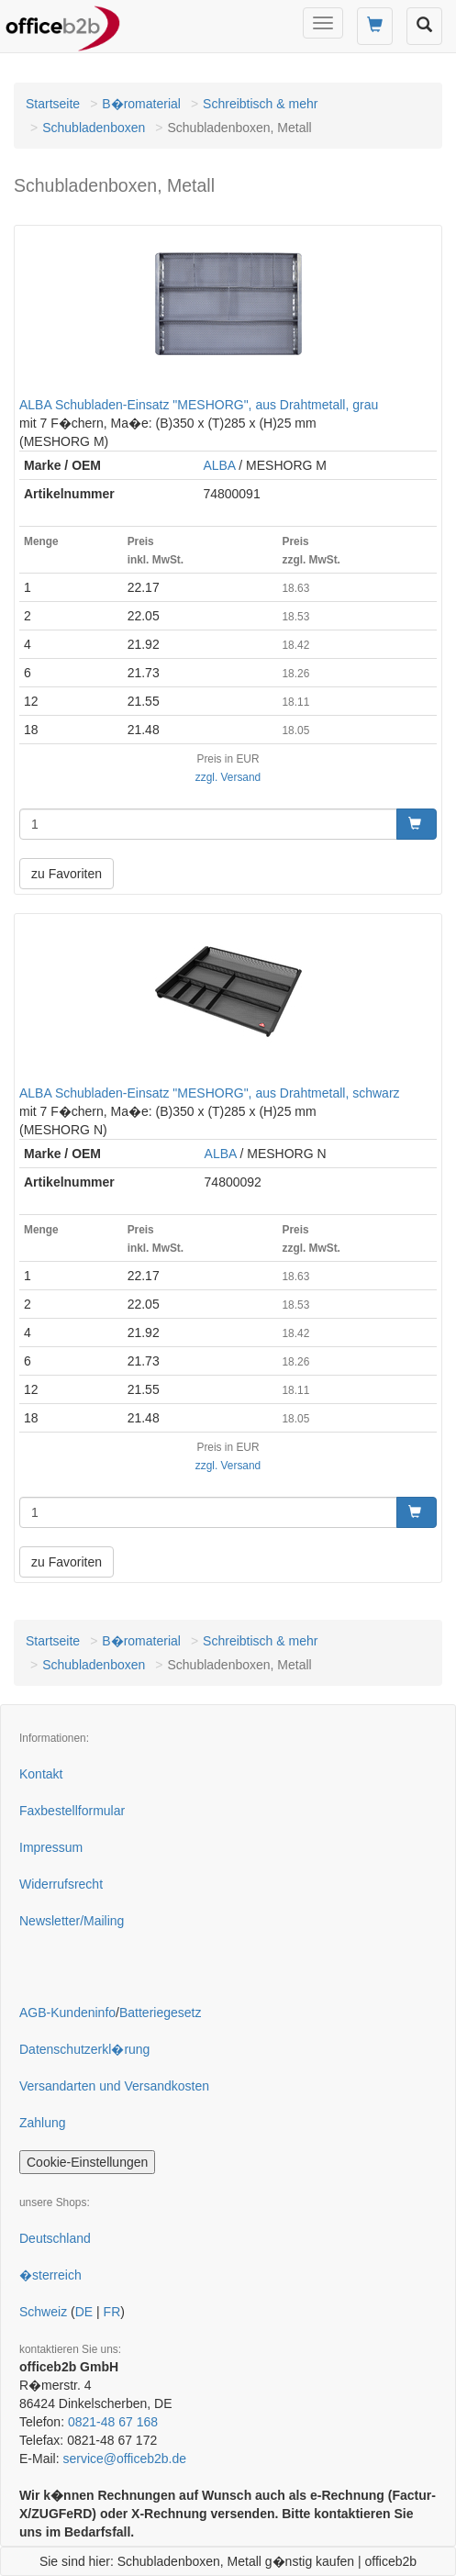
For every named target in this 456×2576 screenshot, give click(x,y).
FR (112, 2311)
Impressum (51, 1847)
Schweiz (43, 2311)
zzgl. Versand (228, 777)
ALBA (219, 465)
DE (84, 2311)
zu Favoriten (66, 873)
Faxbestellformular (72, 1810)
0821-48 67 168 (113, 2421)
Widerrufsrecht (61, 1884)
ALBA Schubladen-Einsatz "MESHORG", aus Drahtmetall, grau (198, 404)
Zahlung (42, 2122)
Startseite (53, 103)
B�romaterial (141, 103)
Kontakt (40, 1774)
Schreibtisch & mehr (260, 103)
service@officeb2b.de (124, 2458)
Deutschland (55, 2238)
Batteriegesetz (160, 2012)
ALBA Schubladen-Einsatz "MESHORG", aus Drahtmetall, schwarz (209, 1093)
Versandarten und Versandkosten (114, 2086)
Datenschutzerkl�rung (84, 2049)
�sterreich (50, 2275)
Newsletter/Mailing (71, 1920)
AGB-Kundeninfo (67, 2012)
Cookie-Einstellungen (87, 2162)
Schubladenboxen (93, 127)
